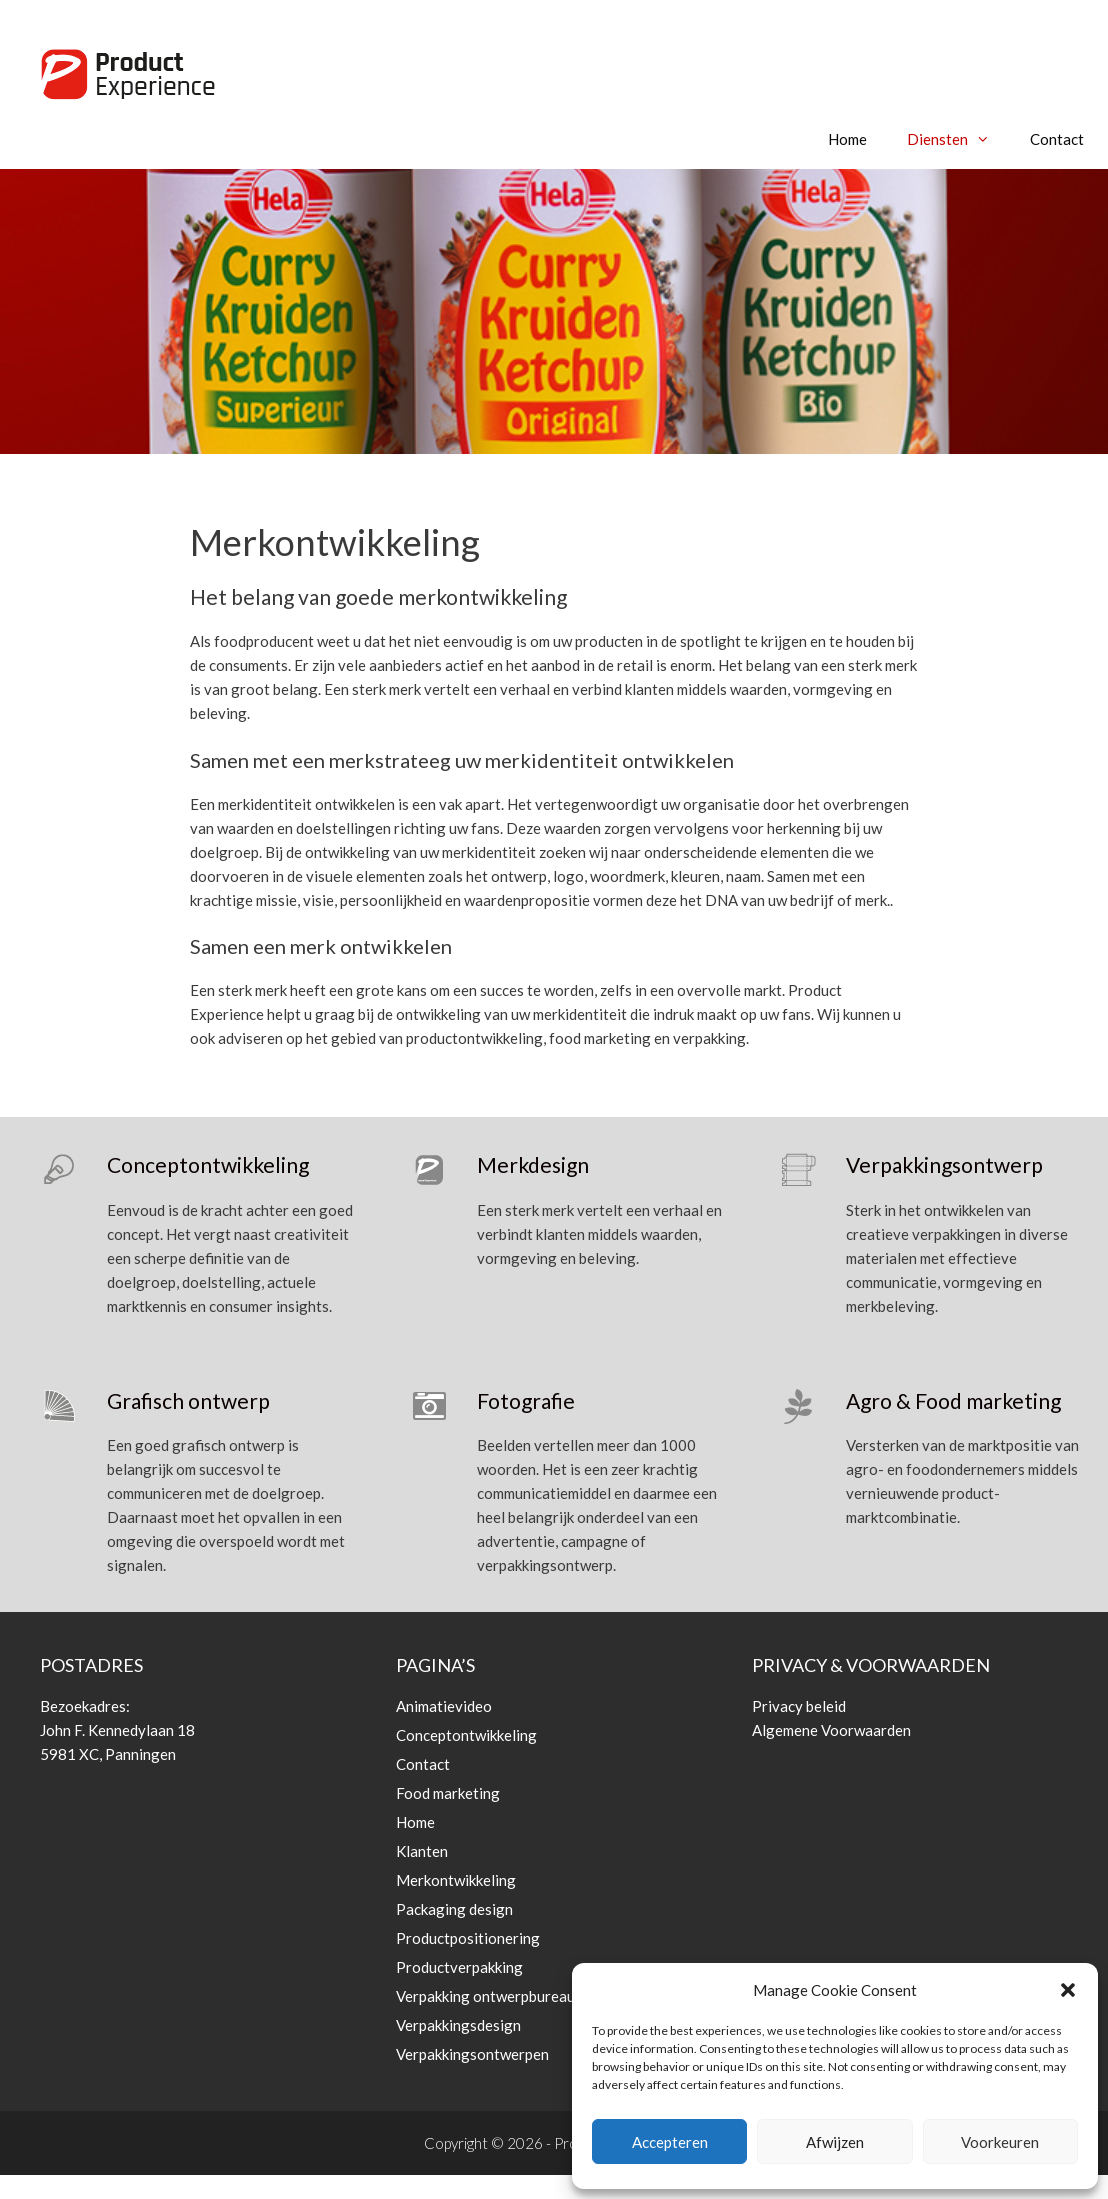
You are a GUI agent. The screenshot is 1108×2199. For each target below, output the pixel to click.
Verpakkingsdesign (458, 2025)
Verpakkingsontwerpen (472, 2054)
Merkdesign (533, 1164)
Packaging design (454, 1909)
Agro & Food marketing (953, 1400)
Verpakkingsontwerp (944, 1164)
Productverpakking (459, 1967)
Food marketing (448, 1793)
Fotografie (526, 1400)
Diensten (958, 139)
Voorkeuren (1000, 2142)
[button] (1068, 1990)
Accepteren (670, 2142)
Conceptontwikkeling (208, 1164)
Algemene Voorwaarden (831, 1730)
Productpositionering (468, 1938)
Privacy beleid (799, 1706)
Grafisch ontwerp (188, 1400)
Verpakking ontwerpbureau (485, 1996)
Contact (1057, 139)
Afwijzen (835, 2142)
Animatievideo (444, 1706)
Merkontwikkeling (456, 1880)
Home (847, 139)
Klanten (422, 1851)
